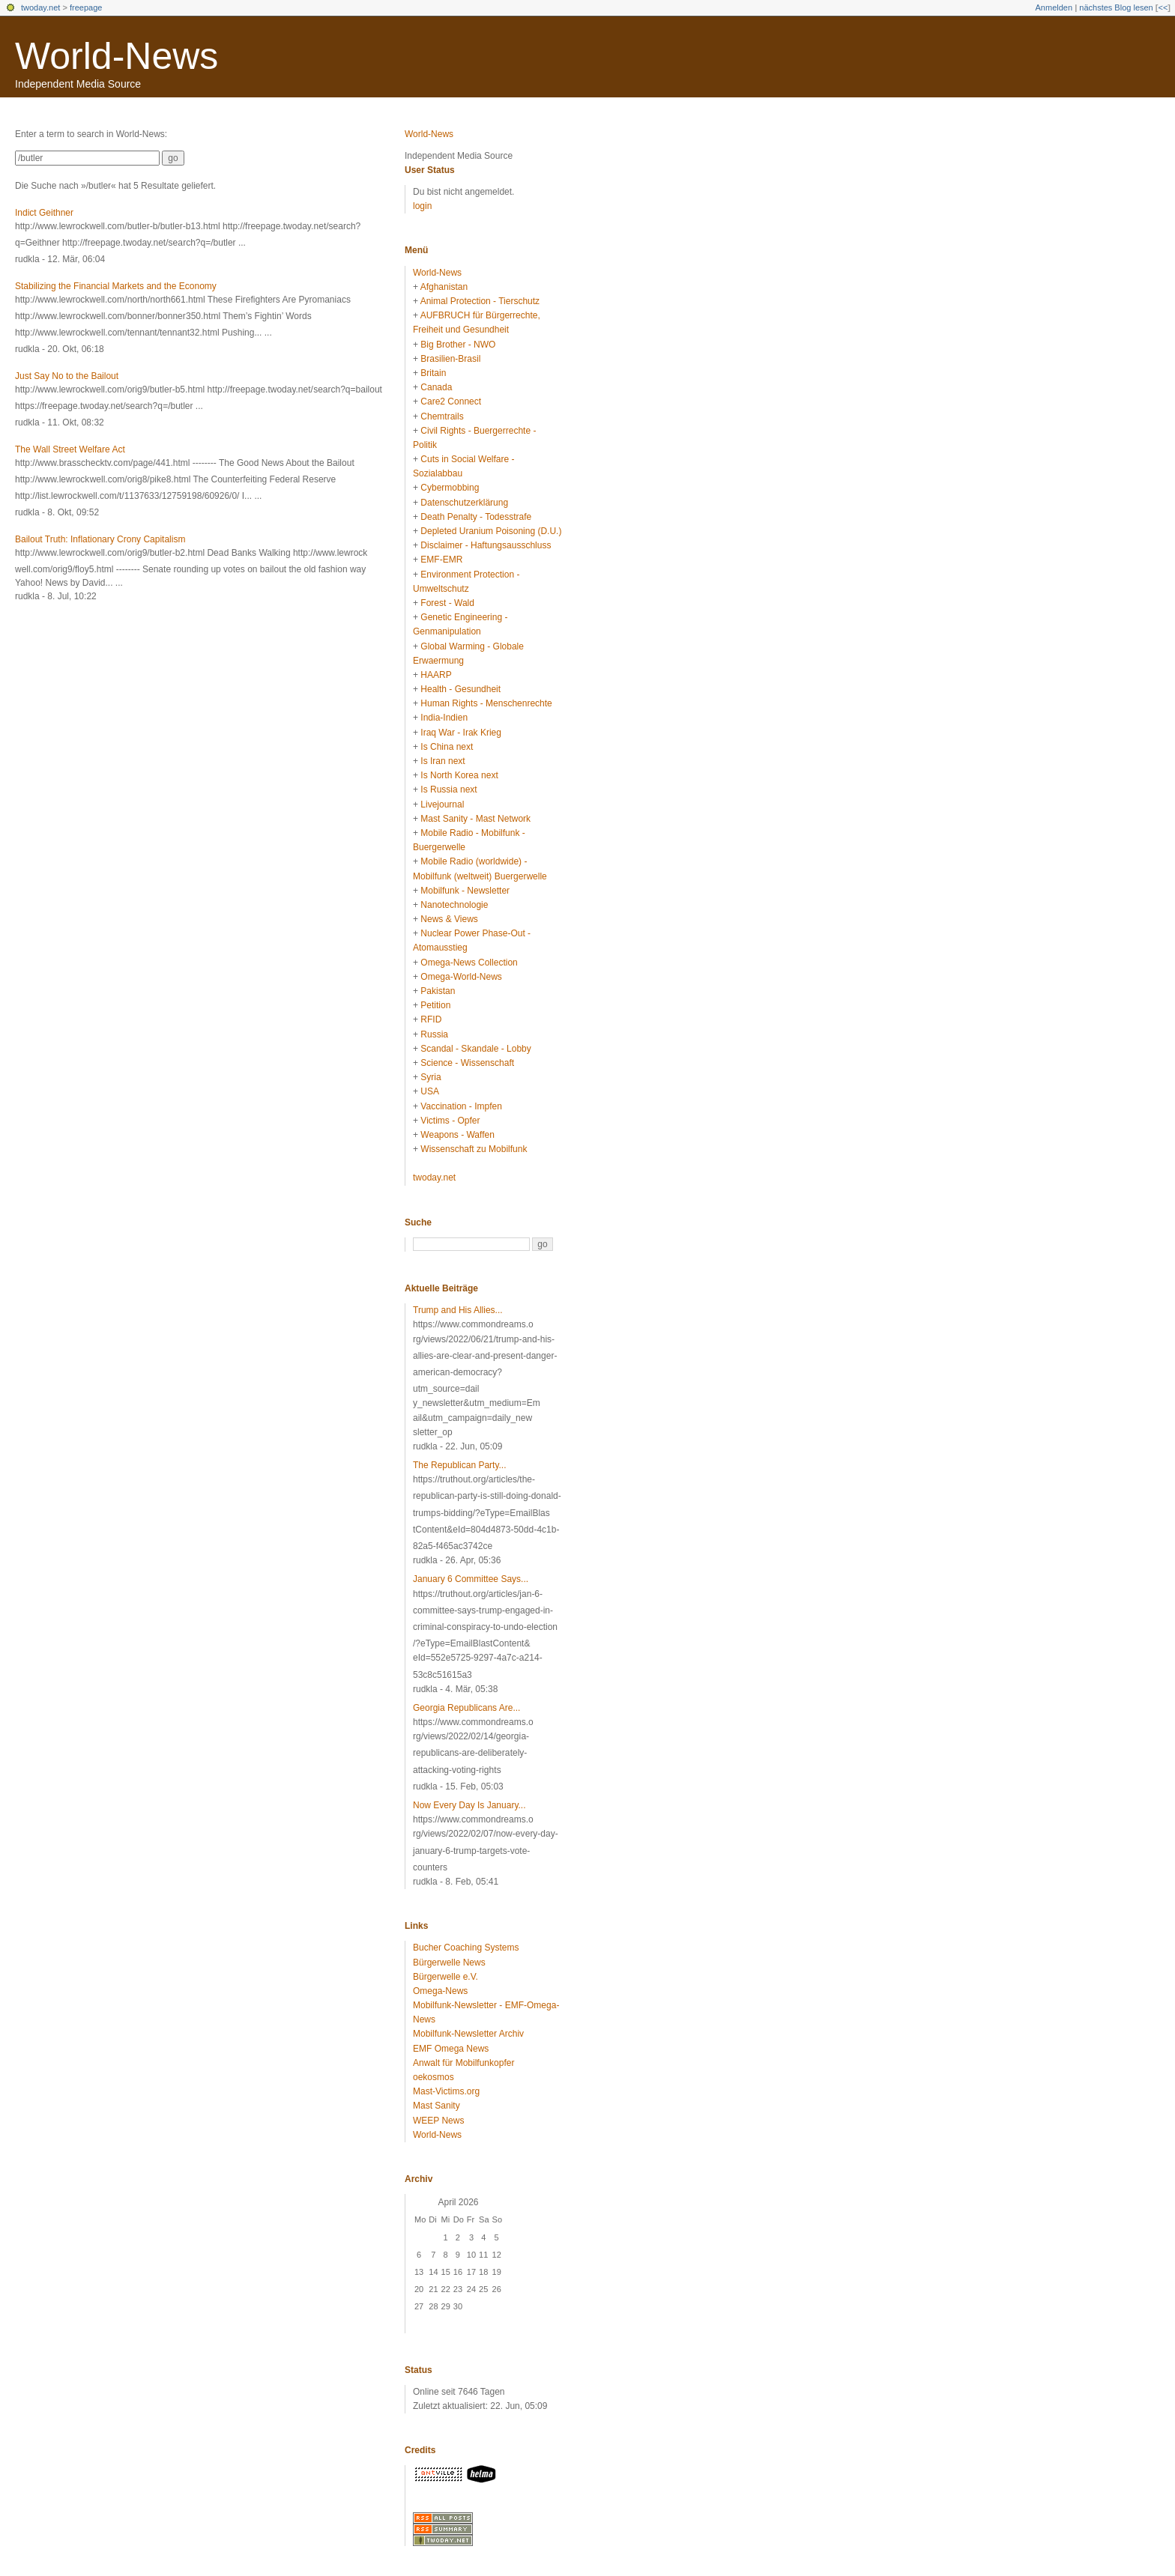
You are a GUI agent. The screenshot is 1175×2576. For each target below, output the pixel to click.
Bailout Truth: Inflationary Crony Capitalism (100, 539)
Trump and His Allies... (458, 1310)
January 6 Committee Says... (470, 1579)
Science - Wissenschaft (467, 1063)
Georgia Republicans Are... (466, 1708)
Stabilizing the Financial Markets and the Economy (116, 286)
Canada (436, 387)
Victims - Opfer (450, 1120)
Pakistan (437, 991)
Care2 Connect (450, 401)
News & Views (448, 919)
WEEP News (438, 2120)
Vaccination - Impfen (461, 1106)
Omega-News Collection (468, 962)
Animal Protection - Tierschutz (480, 301)
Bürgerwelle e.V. (445, 1977)
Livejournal (442, 804)
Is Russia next (448, 789)
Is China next (446, 747)
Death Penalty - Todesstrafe (475, 517)
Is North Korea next (459, 775)
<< (1163, 7)
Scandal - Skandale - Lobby (475, 1048)
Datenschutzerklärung (464, 502)
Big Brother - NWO (457, 344)
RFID (430, 1019)
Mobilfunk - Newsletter (465, 890)
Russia (434, 1034)
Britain (433, 373)
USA (429, 1091)
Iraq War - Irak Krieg (460, 732)
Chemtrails (441, 416)
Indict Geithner (44, 212)
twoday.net (40, 7)
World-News (116, 56)
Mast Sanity (436, 2105)
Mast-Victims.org (446, 2091)
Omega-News (440, 1991)
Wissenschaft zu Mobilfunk (473, 1149)
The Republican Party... (460, 1465)
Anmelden (1054, 7)
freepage (86, 7)
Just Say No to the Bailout (66, 376)
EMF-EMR (441, 559)
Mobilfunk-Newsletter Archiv (468, 2033)
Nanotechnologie (454, 905)
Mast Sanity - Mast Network (475, 818)
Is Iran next (442, 761)
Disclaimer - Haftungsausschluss (485, 545)
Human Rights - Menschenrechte (486, 703)
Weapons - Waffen (457, 1135)
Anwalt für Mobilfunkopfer (463, 2063)
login (422, 206)
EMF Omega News (451, 2048)
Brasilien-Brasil (450, 359)
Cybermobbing (449, 487)
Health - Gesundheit (460, 689)
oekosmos (433, 2077)
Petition (435, 1005)
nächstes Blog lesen (1116, 7)
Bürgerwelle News (449, 1962)
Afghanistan (444, 287)
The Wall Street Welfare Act (70, 449)
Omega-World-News (460, 977)
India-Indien (444, 717)
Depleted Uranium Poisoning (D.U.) (490, 531)
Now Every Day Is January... (469, 1805)
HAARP (435, 675)
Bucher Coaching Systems (466, 1947)
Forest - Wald (447, 603)
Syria (430, 1077)
